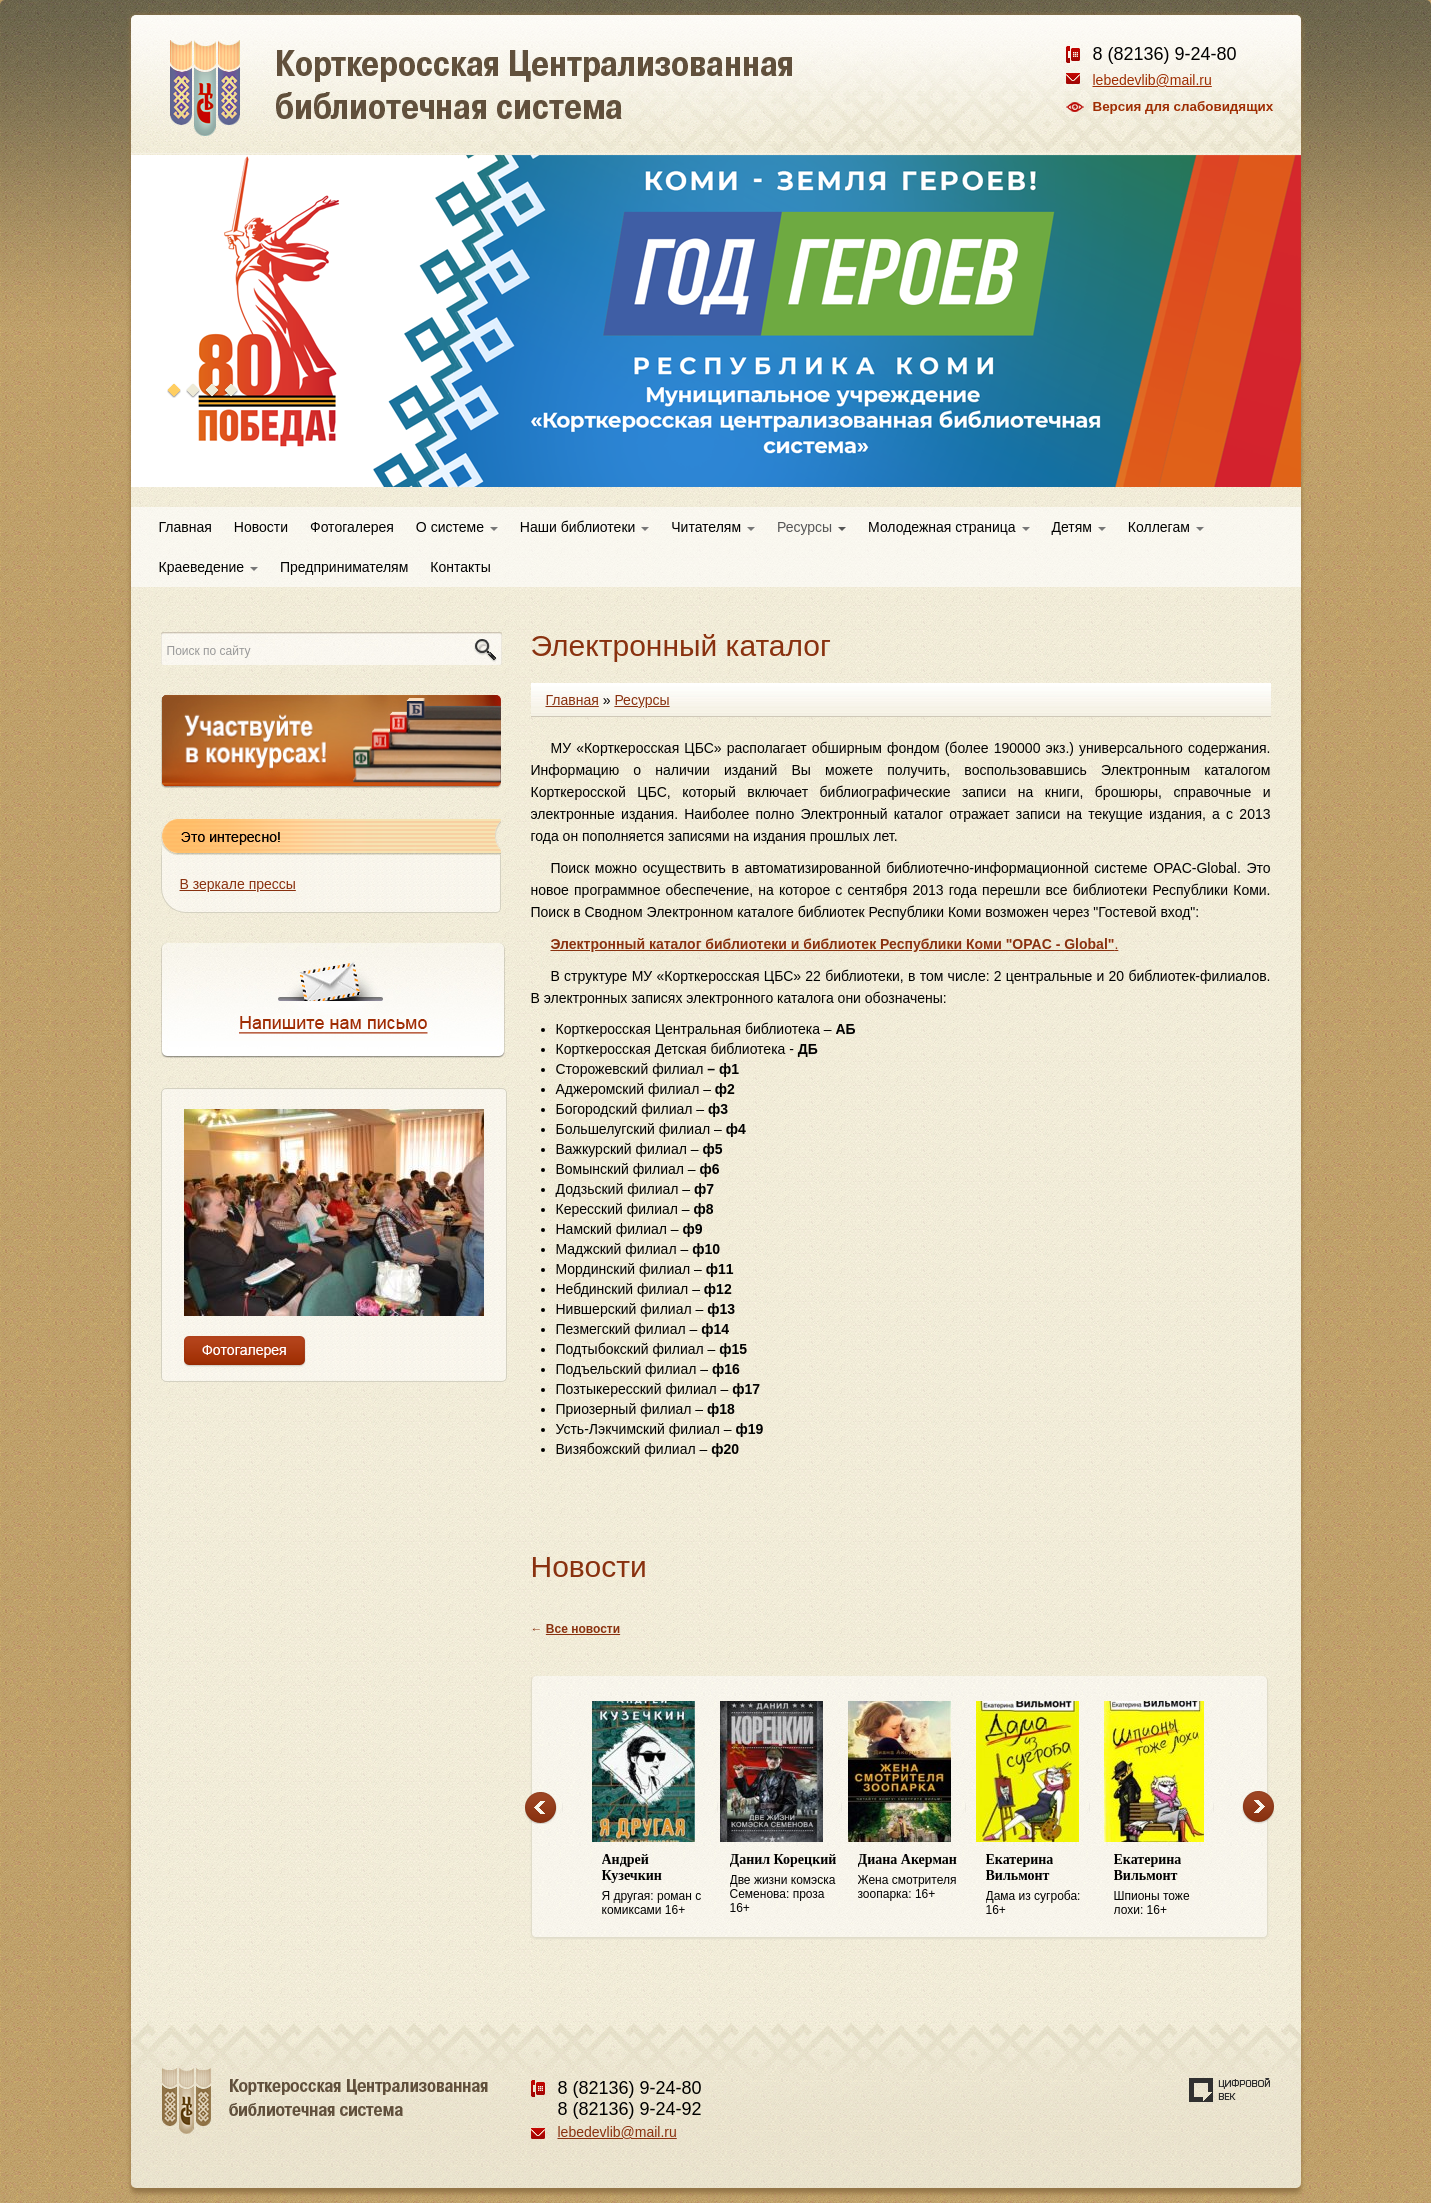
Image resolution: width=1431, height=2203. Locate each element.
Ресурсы (811, 527)
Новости (261, 527)
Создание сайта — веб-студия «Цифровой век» (1230, 2090)
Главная (185, 527)
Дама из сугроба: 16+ (1040, 1884)
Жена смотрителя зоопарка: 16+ (912, 1876)
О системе (457, 527)
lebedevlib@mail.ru (1152, 80)
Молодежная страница (948, 527)
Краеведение (208, 567)
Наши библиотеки (584, 527)
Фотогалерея (352, 527)
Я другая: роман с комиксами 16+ (656, 1884)
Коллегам (1166, 527)
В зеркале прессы (238, 884)
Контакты (460, 567)
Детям (1079, 527)
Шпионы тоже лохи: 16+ (1168, 1884)
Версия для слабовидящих (1183, 106)
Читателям (713, 527)
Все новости (583, 1629)
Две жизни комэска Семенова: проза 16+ (784, 1883)
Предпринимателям (344, 567)
